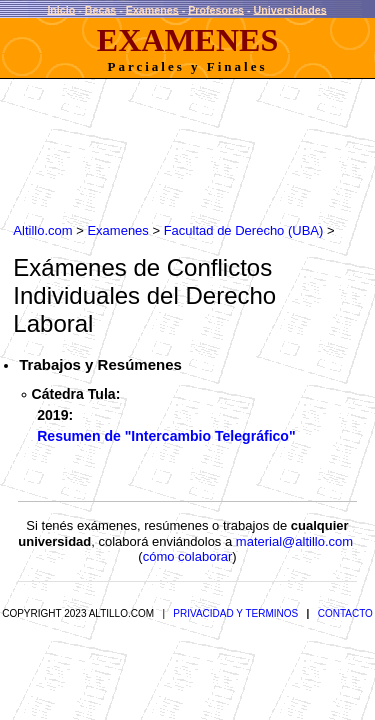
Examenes (152, 9)
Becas (101, 9)
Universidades (290, 9)
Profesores (216, 9)
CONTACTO (345, 604)
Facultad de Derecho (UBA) (234, 221)
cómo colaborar (188, 547)
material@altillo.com (294, 532)
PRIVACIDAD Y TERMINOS (235, 604)
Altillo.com (33, 221)
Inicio (61, 9)
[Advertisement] (164, 153)
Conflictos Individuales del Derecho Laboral (179, 272)
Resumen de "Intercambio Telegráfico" (166, 420)
